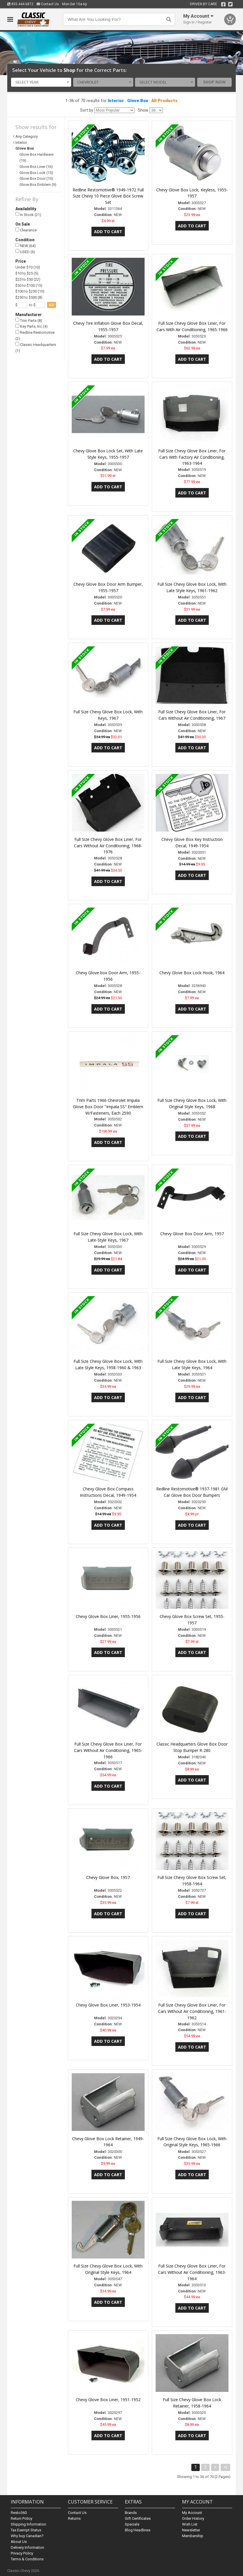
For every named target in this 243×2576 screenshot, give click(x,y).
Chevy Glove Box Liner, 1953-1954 (108, 2005)
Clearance (26, 230)
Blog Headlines (137, 2530)
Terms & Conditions (27, 2559)
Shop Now (214, 82)
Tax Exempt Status (26, 2530)
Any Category (26, 136)
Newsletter (191, 2530)
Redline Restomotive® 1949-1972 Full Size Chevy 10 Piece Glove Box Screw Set (108, 196)
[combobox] (41, 82)
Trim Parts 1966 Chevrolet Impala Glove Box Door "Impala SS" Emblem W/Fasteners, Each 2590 (108, 1106)
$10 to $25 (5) (26, 273)
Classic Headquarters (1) (35, 347)
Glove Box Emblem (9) (37, 184)
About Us (19, 2541)
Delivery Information (27, 2547)
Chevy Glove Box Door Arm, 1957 (192, 1233)
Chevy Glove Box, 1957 (108, 1877)
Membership (192, 2536)
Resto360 (19, 2512)
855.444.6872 (20, 4)
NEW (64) (25, 245)
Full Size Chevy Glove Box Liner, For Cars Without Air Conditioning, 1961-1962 (192, 2011)
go (51, 304)
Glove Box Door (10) (36, 178)
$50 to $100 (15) (28, 285)
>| (225, 2467)
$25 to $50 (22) (27, 279)
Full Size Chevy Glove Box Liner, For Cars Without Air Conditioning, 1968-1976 (108, 846)
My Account (192, 2512)
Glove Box (137, 100)
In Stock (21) (28, 214)
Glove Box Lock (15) (36, 172)
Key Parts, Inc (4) (31, 326)
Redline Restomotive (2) (35, 335)
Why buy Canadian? (27, 2536)
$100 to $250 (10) (29, 291)
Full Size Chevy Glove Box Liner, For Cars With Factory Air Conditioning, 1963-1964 (192, 457)
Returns (74, 2518)
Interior (116, 100)
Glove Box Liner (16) (36, 166)
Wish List (189, 2524)
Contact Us (48, 4)
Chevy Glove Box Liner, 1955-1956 (108, 1616)
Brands (131, 2512)
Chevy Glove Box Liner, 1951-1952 (108, 2399)
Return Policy (21, 2518)
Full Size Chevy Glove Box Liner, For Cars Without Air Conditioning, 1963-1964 (192, 2272)
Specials (132, 2524)
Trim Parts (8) (28, 320)
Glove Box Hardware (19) (36, 157)
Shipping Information (28, 2524)
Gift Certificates (138, 2518)
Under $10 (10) (27, 267)
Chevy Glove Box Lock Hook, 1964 (191, 972)
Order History (193, 2518)
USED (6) (25, 251)
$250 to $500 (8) (28, 297)
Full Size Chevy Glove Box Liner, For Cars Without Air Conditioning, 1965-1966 (108, 1750)
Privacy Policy (22, 2553)
